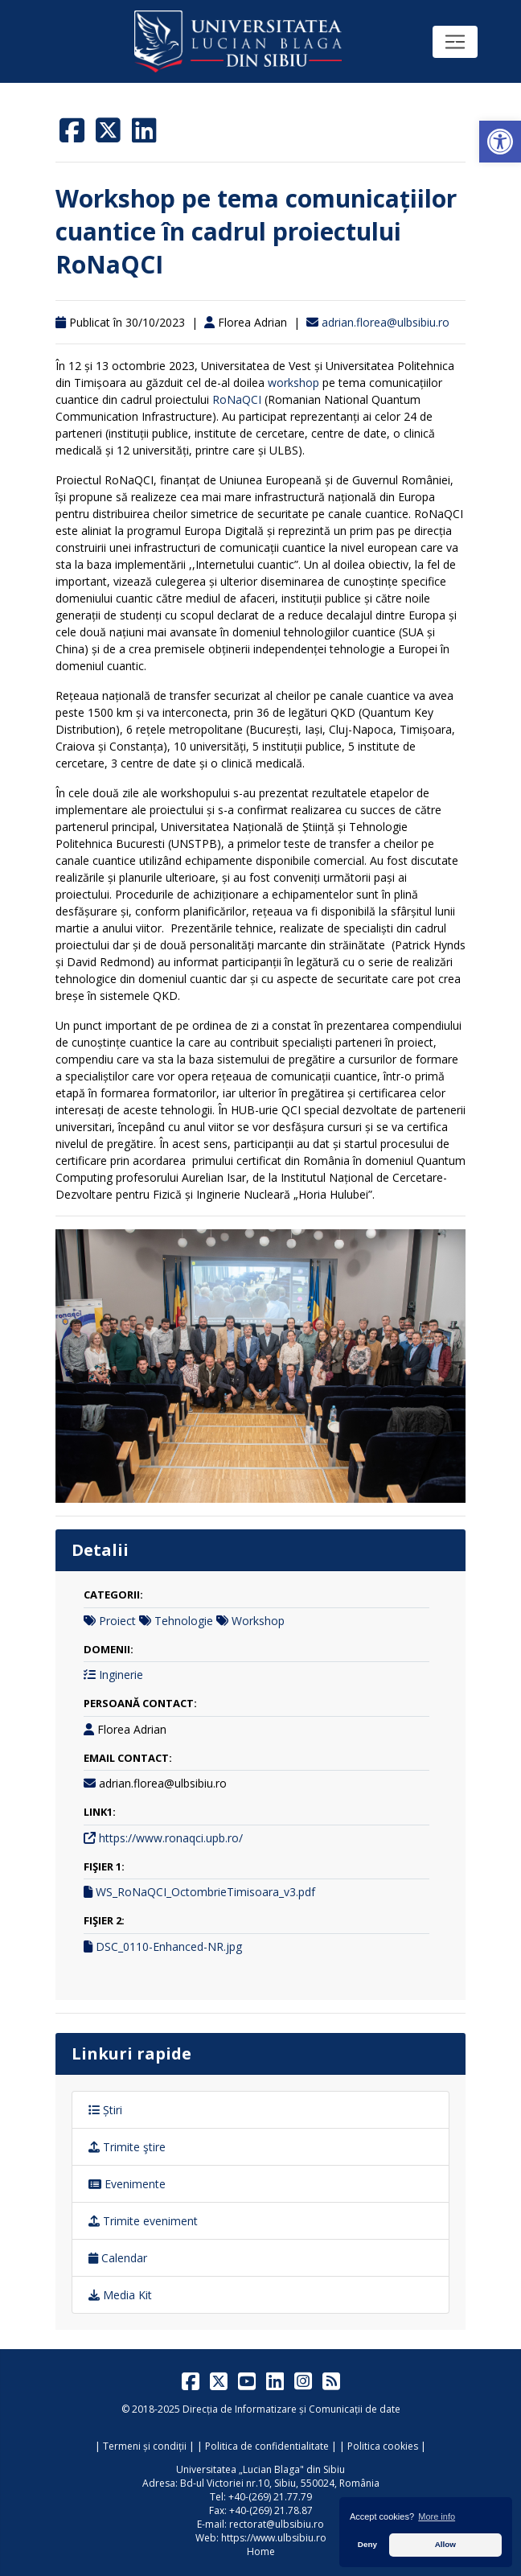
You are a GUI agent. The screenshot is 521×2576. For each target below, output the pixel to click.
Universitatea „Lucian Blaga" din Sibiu (260, 2469)
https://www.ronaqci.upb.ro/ (171, 1838)
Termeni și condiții (145, 2446)
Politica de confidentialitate (267, 2446)
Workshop (258, 1620)
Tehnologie (183, 1620)
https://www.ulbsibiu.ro (273, 2538)
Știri (105, 2109)
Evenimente (127, 2183)
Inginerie (121, 1674)
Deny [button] (367, 2544)
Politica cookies (382, 2446)
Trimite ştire (127, 2146)
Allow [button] (445, 2544)
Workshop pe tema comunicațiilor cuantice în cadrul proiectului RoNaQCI (256, 231)
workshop (293, 382)
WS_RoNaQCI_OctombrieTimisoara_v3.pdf (205, 1891)
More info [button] (436, 2516)
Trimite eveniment (143, 2220)
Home (261, 2551)
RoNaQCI (236, 399)
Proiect (117, 1620)
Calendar (117, 2257)
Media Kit (120, 2294)
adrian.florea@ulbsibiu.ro (385, 322)
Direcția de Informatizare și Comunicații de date (291, 2409)
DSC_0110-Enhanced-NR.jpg (169, 1946)
